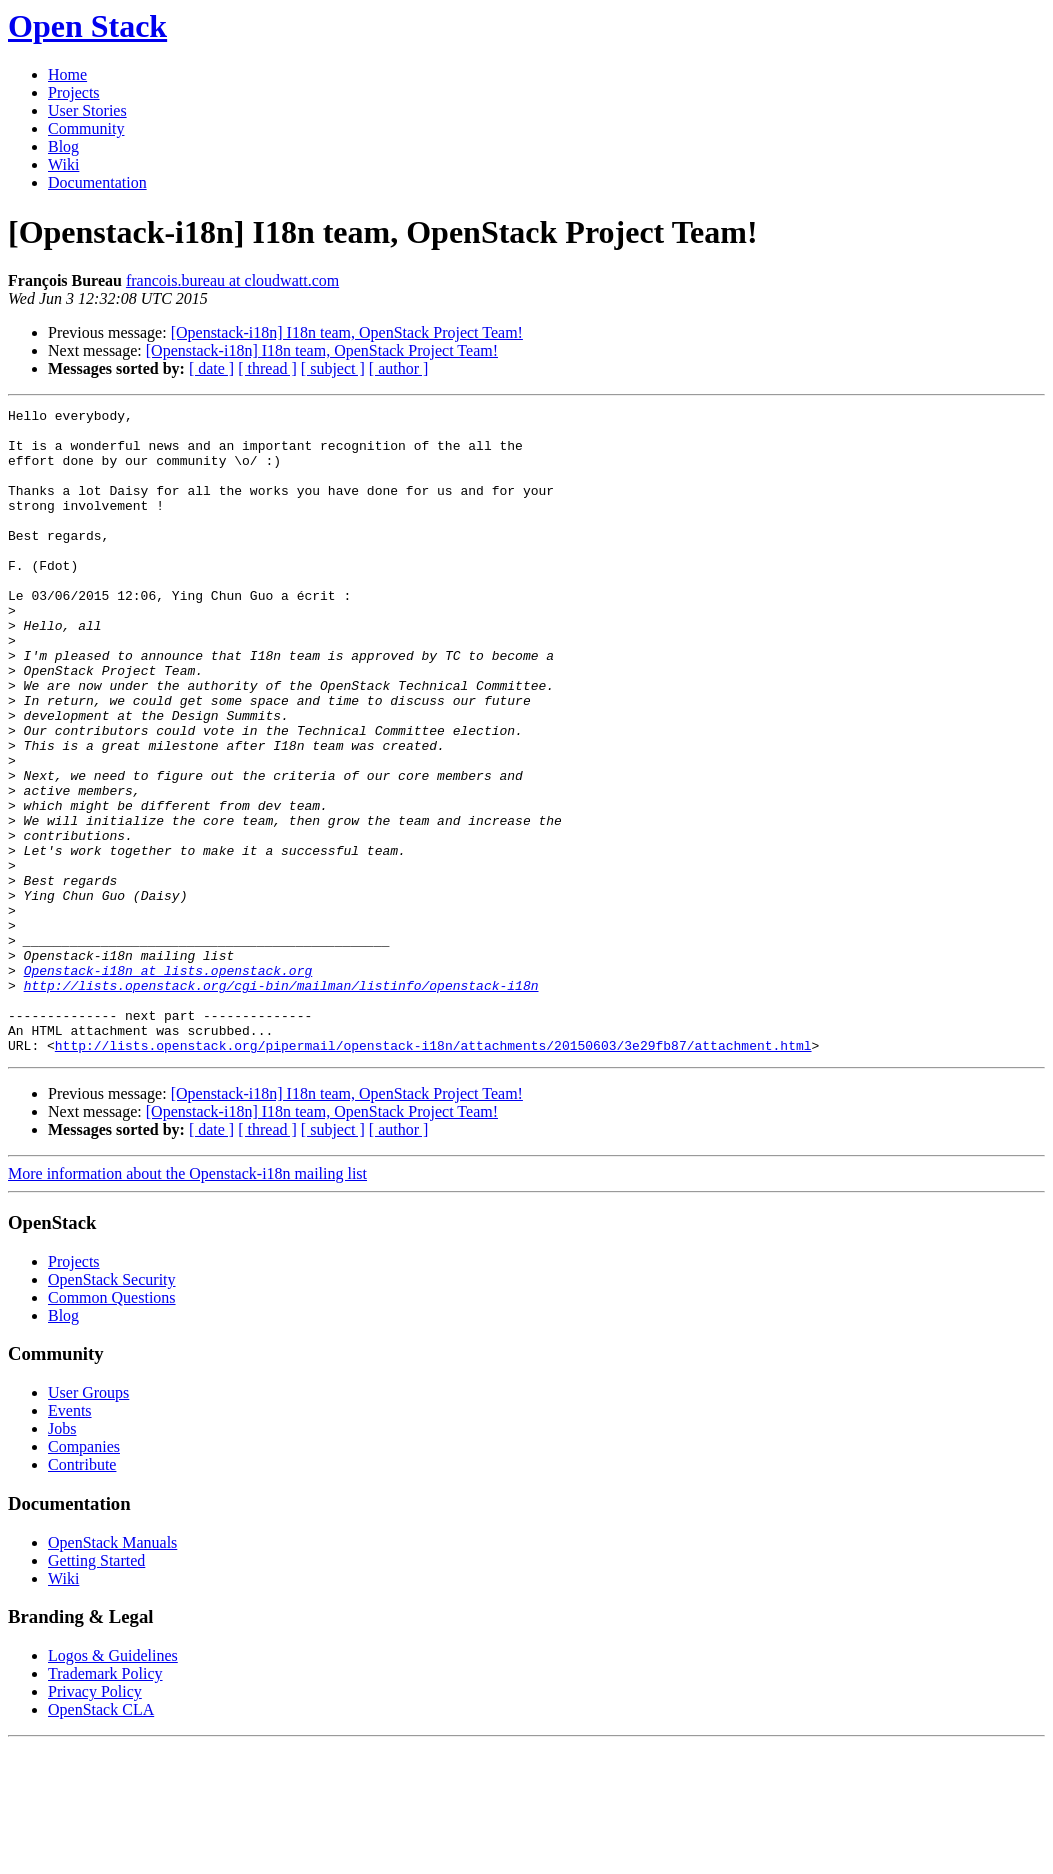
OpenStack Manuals (112, 1671)
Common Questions (112, 1426)
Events (70, 1539)
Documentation (97, 182)
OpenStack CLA (101, 1838)
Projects (74, 92)
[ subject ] (333, 368)
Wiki (63, 164)
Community (86, 128)
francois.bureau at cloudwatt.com (232, 280)
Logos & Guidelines (113, 1784)
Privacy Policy (95, 1820)
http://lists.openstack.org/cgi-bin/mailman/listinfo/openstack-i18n (281, 1102)
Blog (63, 146)
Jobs (62, 1557)
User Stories (87, 110)
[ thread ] (267, 368)
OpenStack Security (112, 1408)
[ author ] (399, 368)
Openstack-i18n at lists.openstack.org (168, 1084)
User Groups (88, 1521)
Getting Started (96, 1689)
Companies (84, 1575)
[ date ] (211, 368)
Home (67, 74)
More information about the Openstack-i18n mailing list (187, 1302)
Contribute (82, 1593)
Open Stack (87, 26)
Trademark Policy (105, 1802)
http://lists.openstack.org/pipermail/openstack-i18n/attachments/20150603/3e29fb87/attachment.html (433, 1174)
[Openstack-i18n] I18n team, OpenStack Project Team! (347, 332)
